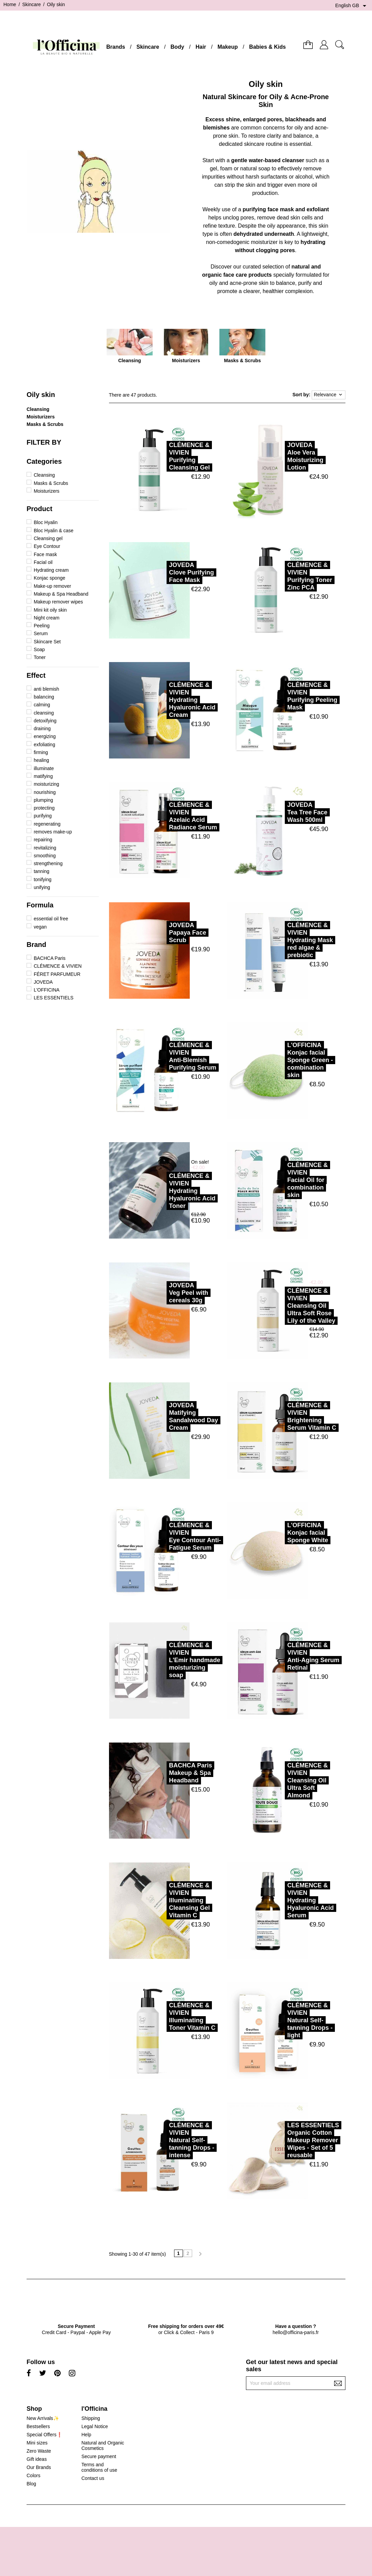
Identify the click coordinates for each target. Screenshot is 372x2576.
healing (41, 760)
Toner (40, 657)
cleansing (44, 713)
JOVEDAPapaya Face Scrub (158, 933)
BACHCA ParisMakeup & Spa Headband (161, 1773)
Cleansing (38, 409)
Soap (39, 649)
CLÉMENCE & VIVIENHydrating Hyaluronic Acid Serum (282, 1900)
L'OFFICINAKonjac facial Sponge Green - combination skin (281, 1060)
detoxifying (45, 720)
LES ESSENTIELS (54, 997)
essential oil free (51, 918)
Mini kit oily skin (50, 610)
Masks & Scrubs (45, 424)
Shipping (90, 2418)
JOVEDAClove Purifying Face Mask (162, 572)
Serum (41, 633)
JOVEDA (43, 982)
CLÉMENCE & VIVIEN (58, 966)
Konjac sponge (49, 578)
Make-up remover (52, 586)
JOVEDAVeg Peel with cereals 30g (160, 1293)
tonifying (42, 879)
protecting (44, 808)
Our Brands (39, 2467)
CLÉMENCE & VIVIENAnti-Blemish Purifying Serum (164, 1056)
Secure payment (98, 2456)
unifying (42, 887)
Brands (115, 47)
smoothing (45, 855)
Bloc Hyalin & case (54, 530)
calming (42, 704)
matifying (43, 776)
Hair (201, 47)
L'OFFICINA (47, 990)
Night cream (46, 617)
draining (42, 728)
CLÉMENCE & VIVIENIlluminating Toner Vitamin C (163, 2016)
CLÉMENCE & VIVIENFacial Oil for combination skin (279, 1180)
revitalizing (45, 847)
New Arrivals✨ (43, 2418)
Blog (31, 2483)
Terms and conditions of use (99, 2467)
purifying (43, 815)
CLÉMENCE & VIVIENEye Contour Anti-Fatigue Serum (166, 1536)
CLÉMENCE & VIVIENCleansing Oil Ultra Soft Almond (279, 1780)
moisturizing (46, 784)
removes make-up (53, 831)
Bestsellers (38, 2426)
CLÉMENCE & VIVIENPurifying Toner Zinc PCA (281, 576)
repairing (43, 839)
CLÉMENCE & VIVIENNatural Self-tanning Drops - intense (163, 2140)
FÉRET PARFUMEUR (57, 974)
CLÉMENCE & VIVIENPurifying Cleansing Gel (160, 456)
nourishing (45, 792)
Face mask (45, 554)
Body (177, 47)
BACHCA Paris (49, 958)
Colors (33, 2475)
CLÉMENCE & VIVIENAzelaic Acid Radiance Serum (164, 816)
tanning (41, 871)
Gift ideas (37, 2459)
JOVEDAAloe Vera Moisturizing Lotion (277, 456)
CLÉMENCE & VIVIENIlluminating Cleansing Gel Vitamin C (160, 1900)
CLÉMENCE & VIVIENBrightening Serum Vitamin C (283, 1416)
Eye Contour (47, 546)
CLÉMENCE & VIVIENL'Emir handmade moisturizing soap (165, 1660)
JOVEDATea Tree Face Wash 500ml (279, 812)
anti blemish (46, 689)
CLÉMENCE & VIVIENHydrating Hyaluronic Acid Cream (163, 699)
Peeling (42, 625)
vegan (40, 927)
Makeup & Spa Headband (61, 594)
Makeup (227, 47)
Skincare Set (47, 641)
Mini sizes (37, 2442)
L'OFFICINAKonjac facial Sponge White (279, 1533)
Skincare (147, 47)
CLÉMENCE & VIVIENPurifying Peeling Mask (284, 696)
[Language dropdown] (352, 6)
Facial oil (43, 562)
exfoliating (44, 744)
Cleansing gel (48, 538)
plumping (43, 800)
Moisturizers (41, 416)
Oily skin (41, 394)
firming (41, 752)
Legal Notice (94, 2426)
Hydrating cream (51, 570)
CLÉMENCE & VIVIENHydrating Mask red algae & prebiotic (281, 940)
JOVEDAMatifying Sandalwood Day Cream (164, 1416)
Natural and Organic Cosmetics (102, 2445)
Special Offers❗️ (44, 2434)
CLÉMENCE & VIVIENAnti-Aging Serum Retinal (285, 1656)
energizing (45, 736)
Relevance (328, 395)
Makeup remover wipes (58, 601)
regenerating (47, 824)
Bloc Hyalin (46, 522)
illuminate (44, 768)
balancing (44, 697)
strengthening (48, 863)
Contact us (92, 2478)
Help (86, 2434)
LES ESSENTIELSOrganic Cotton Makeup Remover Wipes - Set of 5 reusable (284, 2140)
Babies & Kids (267, 47)
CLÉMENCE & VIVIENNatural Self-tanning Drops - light (281, 2020)
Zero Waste (39, 2451)
